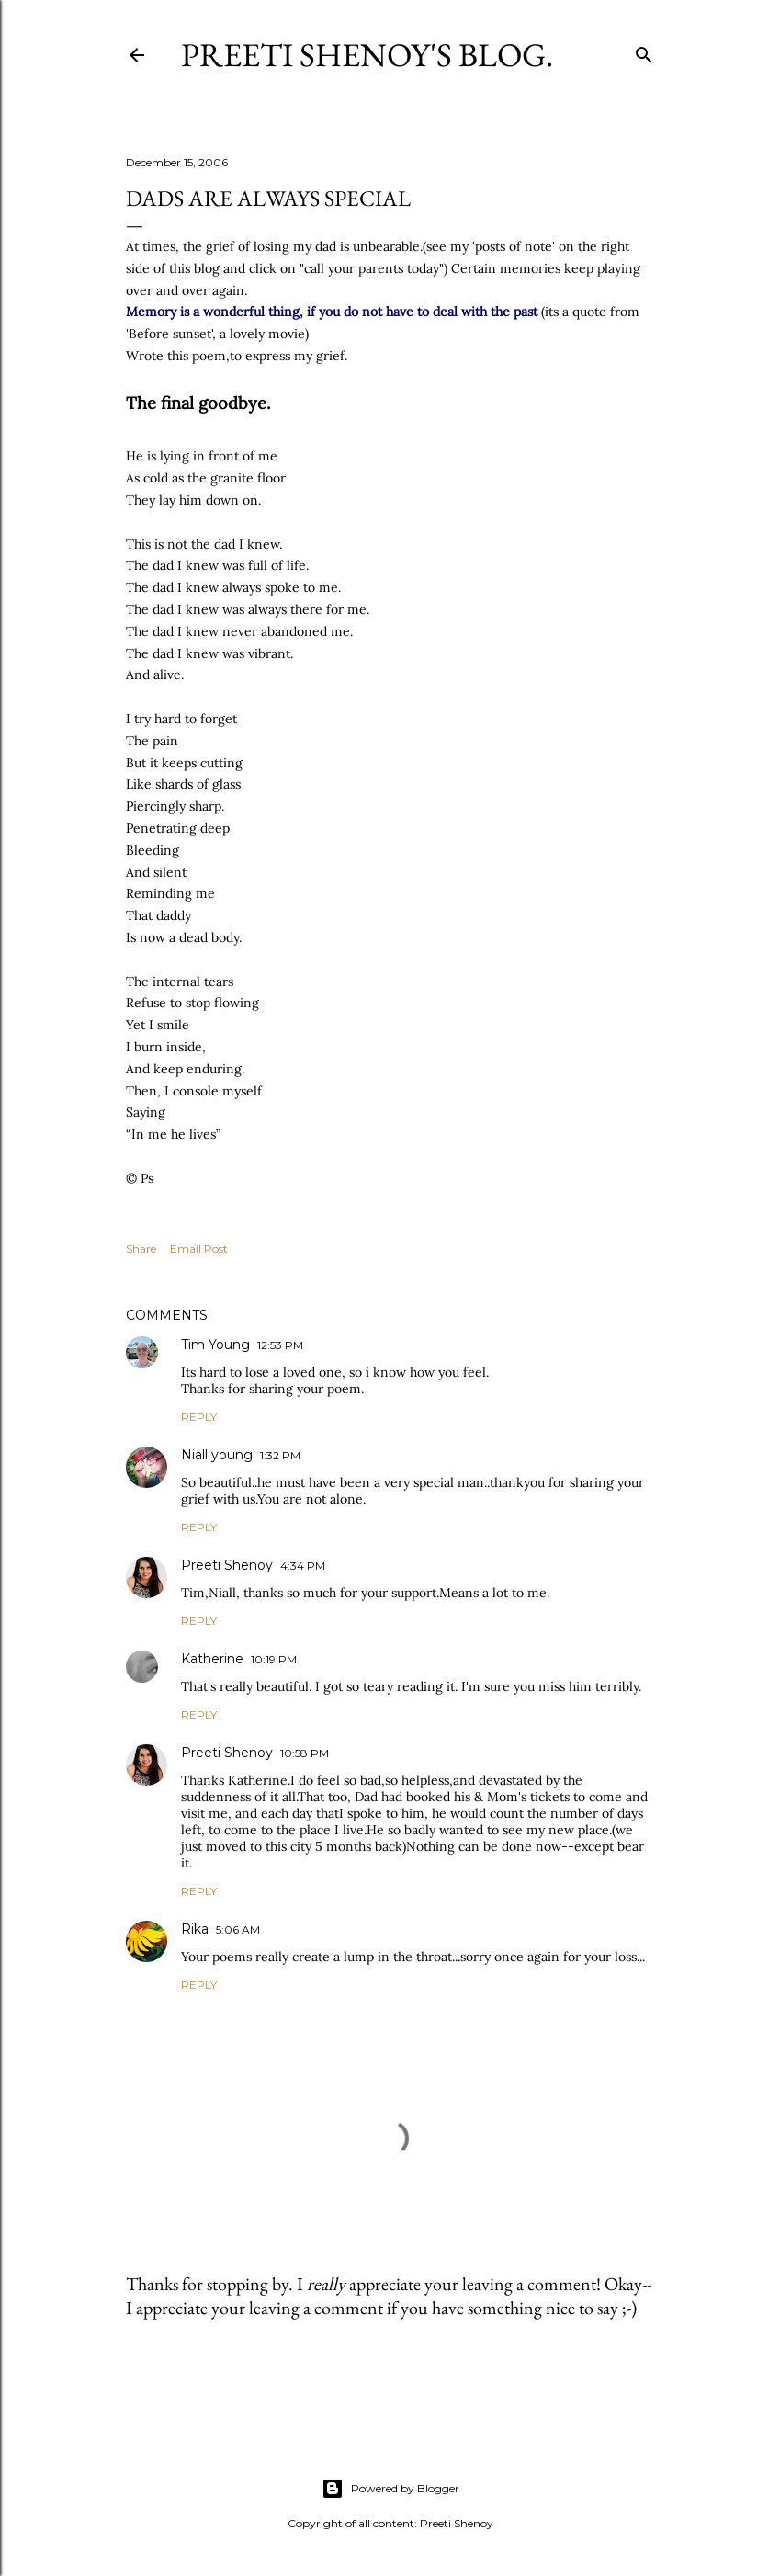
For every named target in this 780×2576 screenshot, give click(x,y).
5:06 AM (238, 1929)
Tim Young (215, 1344)
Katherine (212, 1659)
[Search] (644, 51)
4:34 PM (302, 1565)
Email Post (199, 1248)
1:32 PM (280, 1455)
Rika (195, 1929)
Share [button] (141, 1248)
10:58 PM (304, 1753)
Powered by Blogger (390, 2489)
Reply (199, 1417)
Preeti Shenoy (227, 1565)
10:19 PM (274, 1659)
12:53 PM (280, 1345)
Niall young (217, 1455)
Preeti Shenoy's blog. (367, 54)
